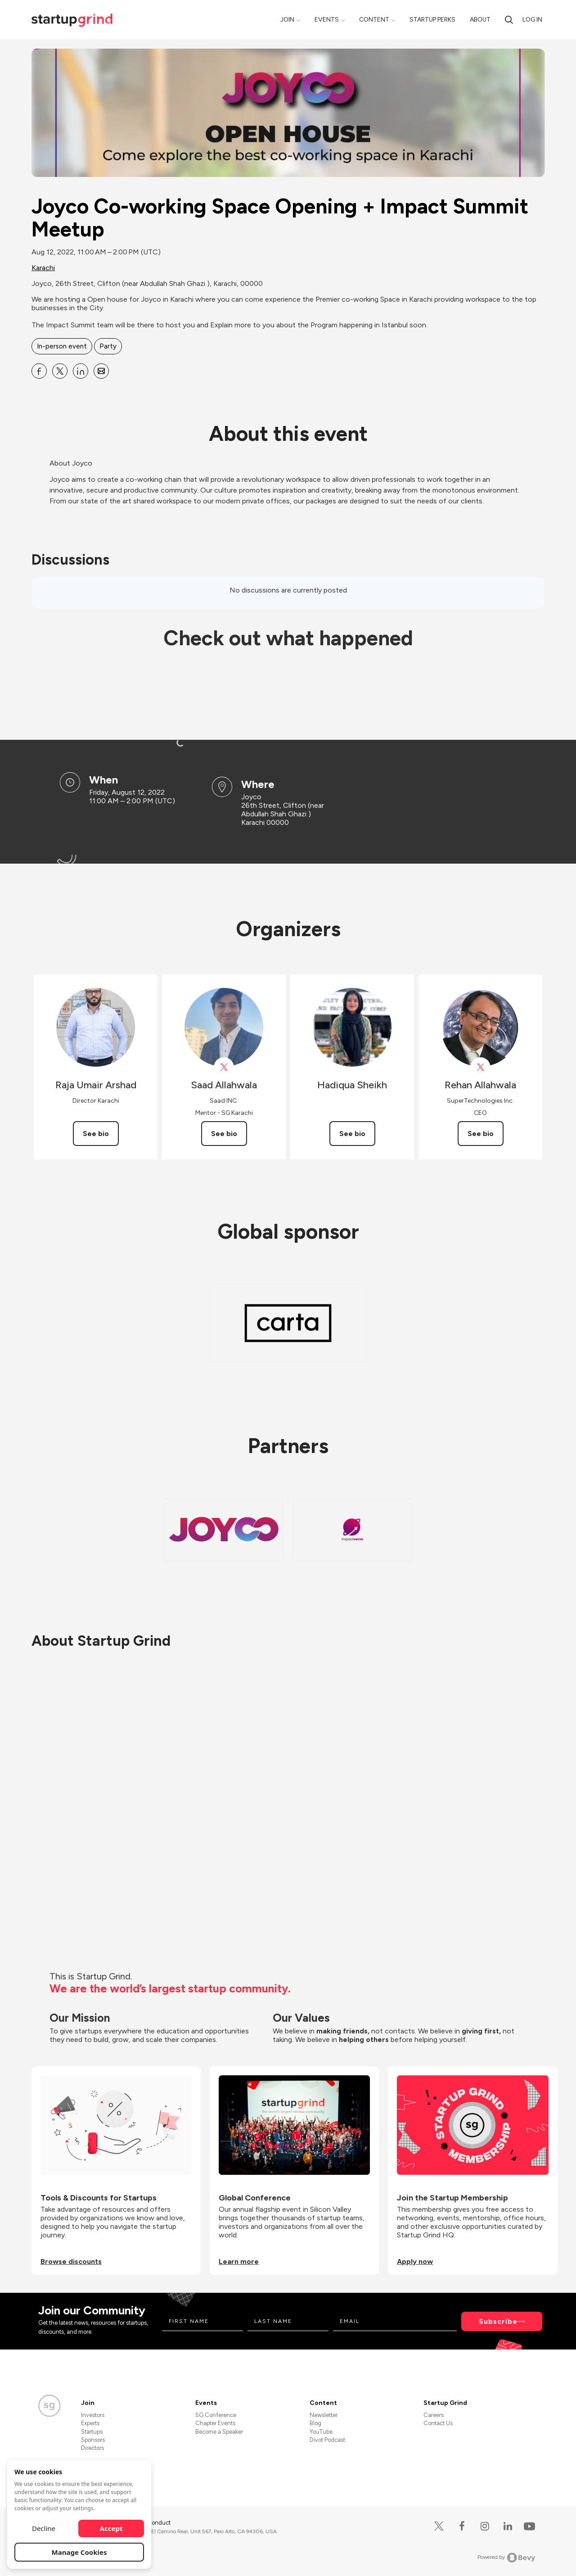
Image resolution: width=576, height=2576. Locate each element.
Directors (92, 2448)
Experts (90, 2423)
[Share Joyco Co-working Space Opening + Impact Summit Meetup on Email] (101, 371)
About (480, 19)
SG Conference (215, 2415)
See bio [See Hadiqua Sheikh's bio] (352, 1133)
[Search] (509, 19)
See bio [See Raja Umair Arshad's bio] (96, 1133)
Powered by (506, 2557)
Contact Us (438, 2423)
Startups (92, 2431)
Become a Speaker (219, 2431)
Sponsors (93, 2439)
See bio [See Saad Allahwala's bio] (224, 1133)
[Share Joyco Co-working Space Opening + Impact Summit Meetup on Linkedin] (80, 371)
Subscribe (498, 2321)
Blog (315, 2423)
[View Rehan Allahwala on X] (480, 1067)
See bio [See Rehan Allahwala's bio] (481, 1133)
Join (287, 19)
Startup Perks (432, 19)
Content (374, 19)
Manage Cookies (79, 2552)
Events (327, 19)
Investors (92, 2415)
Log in (532, 19)
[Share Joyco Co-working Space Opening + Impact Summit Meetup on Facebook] (39, 371)
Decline (43, 2528)
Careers (433, 2415)
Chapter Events (215, 2423)
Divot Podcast (327, 2439)
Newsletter (324, 2415)
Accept (111, 2528)
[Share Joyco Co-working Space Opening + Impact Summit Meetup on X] (60, 371)
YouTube (321, 2431)
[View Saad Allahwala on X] (224, 1067)
